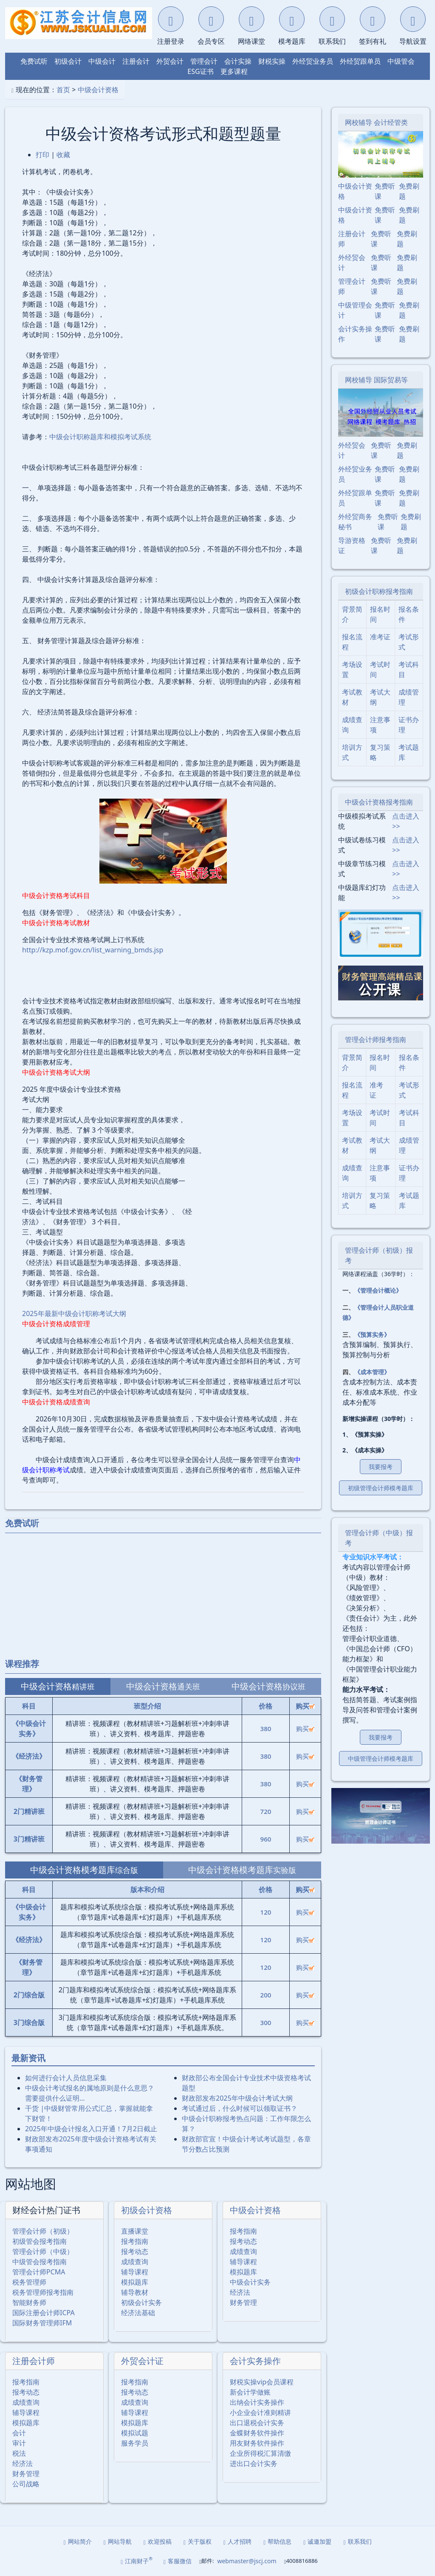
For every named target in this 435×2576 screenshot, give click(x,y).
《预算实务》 (372, 1334)
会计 (19, 2433)
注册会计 (136, 61)
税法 (19, 2453)
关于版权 (198, 2541)
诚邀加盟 (317, 2541)
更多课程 (234, 71)
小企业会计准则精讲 (260, 2412)
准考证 (380, 636)
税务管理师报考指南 (42, 2292)
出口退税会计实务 (257, 2422)
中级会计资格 (98, 89)
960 (265, 1839)
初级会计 (68, 61)
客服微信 (178, 2560)
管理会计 (204, 61)
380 (265, 1728)
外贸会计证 (142, 2361)
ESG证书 (200, 71)
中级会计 (102, 61)
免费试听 (34, 61)
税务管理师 (29, 2282)
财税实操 (271, 61)
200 (265, 1995)
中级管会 (401, 61)
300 (265, 2022)
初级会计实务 (141, 2302)
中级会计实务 (250, 2282)
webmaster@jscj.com (246, 2561)
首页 (63, 89)
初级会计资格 (146, 2210)
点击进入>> (405, 821)
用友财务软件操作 (257, 2443)
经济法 (240, 2292)
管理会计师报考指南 (375, 1039)
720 (265, 1811)
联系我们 (357, 2541)
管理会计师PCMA (38, 2272)
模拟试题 (134, 2433)
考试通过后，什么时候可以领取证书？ (239, 2108)
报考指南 (134, 2241)
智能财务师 (29, 2302)
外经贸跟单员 (360, 61)
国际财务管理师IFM (42, 2322)
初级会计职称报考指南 (379, 591)
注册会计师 (33, 2361)
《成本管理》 (372, 1372)
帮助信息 (277, 2541)
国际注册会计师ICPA (43, 2312)
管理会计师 (351, 286)
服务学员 (134, 2443)
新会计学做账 (250, 2392)
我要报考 (381, 1467)
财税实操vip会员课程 (262, 2382)
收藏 (63, 154)
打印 (42, 154)
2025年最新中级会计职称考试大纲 (74, 1313)
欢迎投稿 (158, 2541)
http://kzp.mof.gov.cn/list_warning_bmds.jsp (92, 950)
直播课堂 (134, 2231)
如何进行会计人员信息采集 (66, 2077)
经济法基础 (138, 2312)
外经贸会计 (351, 262)
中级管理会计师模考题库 (380, 1758)
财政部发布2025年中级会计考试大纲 (237, 2098)
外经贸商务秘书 (355, 521)
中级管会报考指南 (39, 2261)
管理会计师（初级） (42, 2231)
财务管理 (243, 2302)
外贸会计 (170, 61)
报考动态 (134, 2251)
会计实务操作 (255, 2361)
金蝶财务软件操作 (257, 2433)
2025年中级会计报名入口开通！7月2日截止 (91, 2128)
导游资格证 (351, 545)
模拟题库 (134, 2282)
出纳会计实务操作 (257, 2402)
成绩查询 (134, 2261)
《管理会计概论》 (378, 1290)
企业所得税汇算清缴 (260, 2453)
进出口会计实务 (253, 2463)
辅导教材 (134, 2292)
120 (265, 1912)
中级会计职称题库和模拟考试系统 (100, 436)
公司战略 (26, 2483)
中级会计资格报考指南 (379, 802)
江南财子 (137, 2560)
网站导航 (118, 2541)
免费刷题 (409, 191)
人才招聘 (237, 2541)
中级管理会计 (355, 310)
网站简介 (78, 2541)
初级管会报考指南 (39, 2241)
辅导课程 (134, 2272)
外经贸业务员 (312, 61)
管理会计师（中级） (42, 2251)
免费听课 (385, 191)
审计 (19, 2443)
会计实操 (237, 61)
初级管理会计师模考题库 (380, 1488)
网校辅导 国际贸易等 (376, 379)
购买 (305, 1728)
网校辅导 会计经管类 (376, 122)
